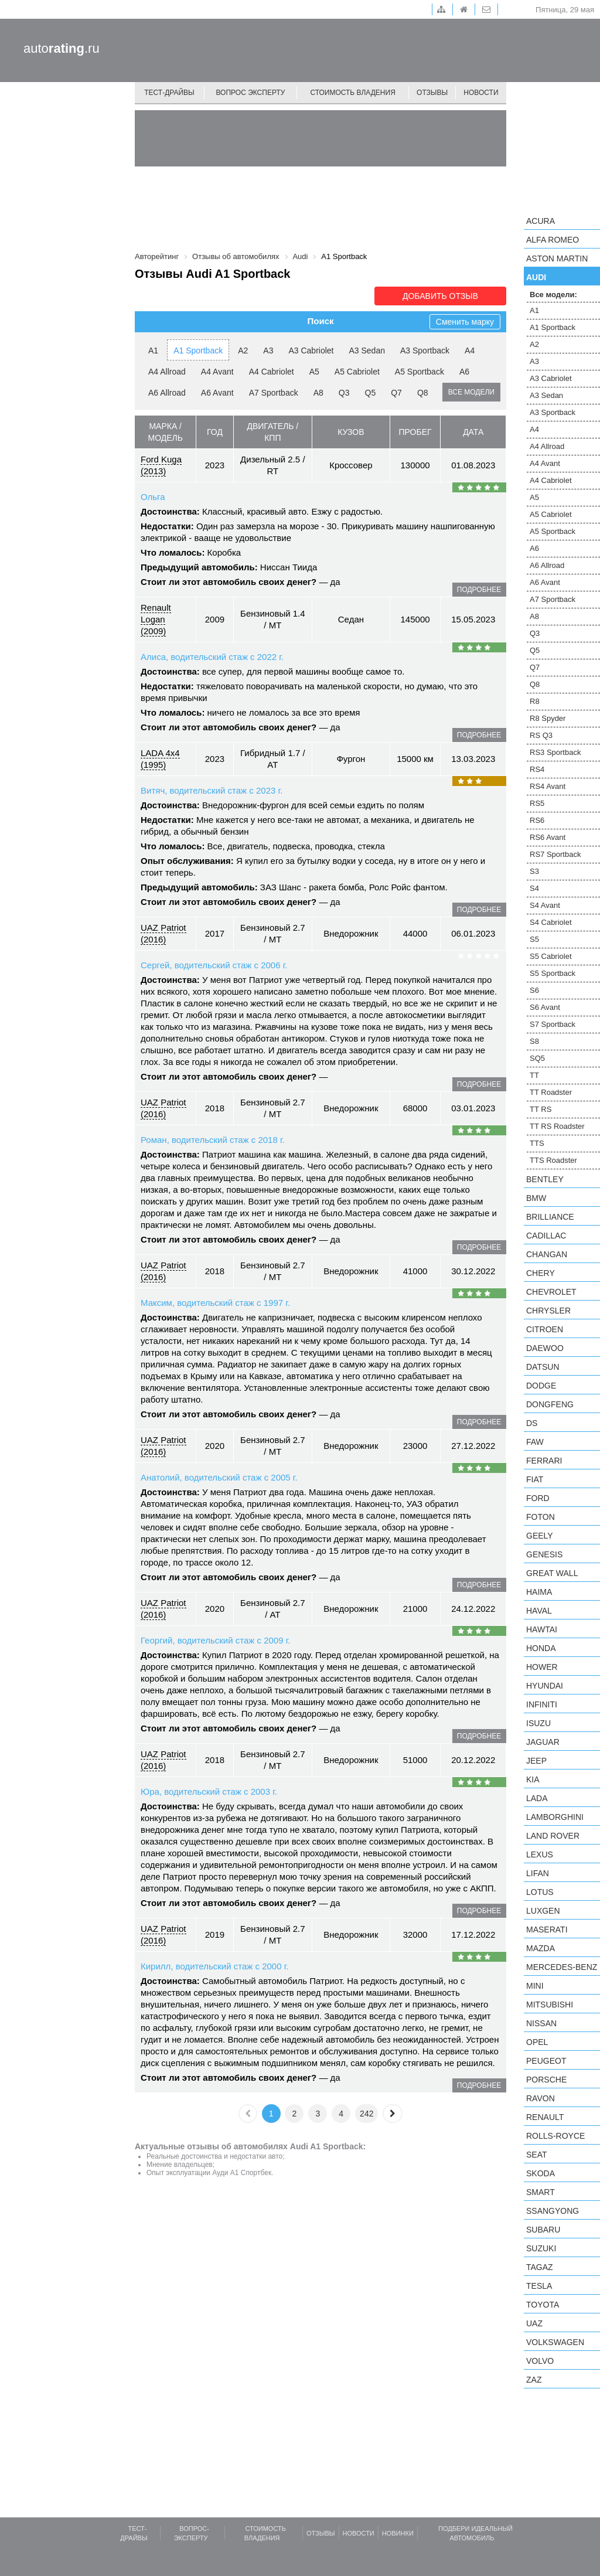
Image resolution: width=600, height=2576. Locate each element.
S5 (534, 939)
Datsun (543, 1367)
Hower (542, 1667)
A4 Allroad (167, 371)
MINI (535, 1985)
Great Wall (552, 1573)
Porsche (546, 2079)
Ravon (540, 2098)
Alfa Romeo (552, 239)
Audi (536, 277)
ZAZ (533, 2379)
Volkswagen (555, 2342)
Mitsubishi (549, 2004)
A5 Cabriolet (357, 371)
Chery (540, 1273)
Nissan (541, 2023)
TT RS (540, 1109)
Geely (539, 1535)
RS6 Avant (547, 837)
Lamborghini (555, 1817)
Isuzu (538, 1723)
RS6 (537, 820)
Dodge (541, 1385)
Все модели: (553, 294)
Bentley (545, 1179)
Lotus (540, 1892)
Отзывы (432, 93)
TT (534, 1075)
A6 (464, 371)
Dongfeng (550, 1404)
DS (531, 1423)
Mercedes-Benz (561, 1967)
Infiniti (541, 1704)
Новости (480, 93)
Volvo (540, 2361)
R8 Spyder (547, 718)
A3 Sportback (424, 350)
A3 (268, 350)
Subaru (543, 2229)
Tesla (539, 2286)
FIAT (534, 1479)
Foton (540, 1517)
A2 (243, 350)
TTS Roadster (553, 1160)
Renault (545, 2117)
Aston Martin (557, 258)
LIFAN (537, 1873)
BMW (536, 1198)
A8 (318, 392)
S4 (534, 888)
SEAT (536, 2154)
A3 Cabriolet (310, 350)
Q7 (396, 392)
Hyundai (544, 1685)
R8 (535, 701)
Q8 (422, 392)
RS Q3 (541, 735)
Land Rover (552, 1835)
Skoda (540, 2173)
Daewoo (545, 1348)
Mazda (540, 1948)
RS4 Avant (547, 786)
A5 (314, 371)
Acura (540, 221)
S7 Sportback (552, 1024)
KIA (533, 1779)
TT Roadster (551, 1092)
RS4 (537, 769)
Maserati (547, 1929)
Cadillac (546, 1235)
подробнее (479, 590)
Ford (538, 1498)
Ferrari (544, 1460)
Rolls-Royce (555, 2136)
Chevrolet (551, 1291)
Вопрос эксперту (250, 93)
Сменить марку (465, 321)
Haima (539, 1592)
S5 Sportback (552, 973)
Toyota (542, 2304)
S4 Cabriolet (551, 922)
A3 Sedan (367, 350)
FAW (535, 1442)
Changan (546, 1254)
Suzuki (541, 2248)
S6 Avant (545, 1007)
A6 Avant (217, 392)
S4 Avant (545, 905)
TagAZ (539, 2267)
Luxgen (543, 1910)
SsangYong (552, 2211)
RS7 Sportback (555, 854)
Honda (541, 1648)
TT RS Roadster (557, 1126)
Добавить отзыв (440, 296)
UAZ (534, 2323)
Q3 (344, 392)
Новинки (398, 2533)
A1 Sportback (198, 350)
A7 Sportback (273, 392)
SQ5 (537, 1058)
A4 (470, 350)
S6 (534, 990)
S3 (534, 871)
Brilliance (550, 1216)
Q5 (370, 392)
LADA (537, 1798)
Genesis (544, 1554)
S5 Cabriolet (551, 956)
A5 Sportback (419, 371)
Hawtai (541, 1629)
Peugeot (546, 2060)
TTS (537, 1143)
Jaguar (543, 1742)
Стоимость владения (352, 93)
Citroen (544, 1329)
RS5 (537, 803)
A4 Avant (217, 371)
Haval (539, 1610)
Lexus (539, 1854)
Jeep (536, 1760)
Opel (537, 2042)
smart (540, 2192)
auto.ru (61, 48)
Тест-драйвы (169, 93)
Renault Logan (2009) (156, 619)
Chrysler (548, 1310)
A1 (153, 350)
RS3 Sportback (555, 752)
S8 (534, 1041)
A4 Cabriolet (271, 371)
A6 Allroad (167, 392)
